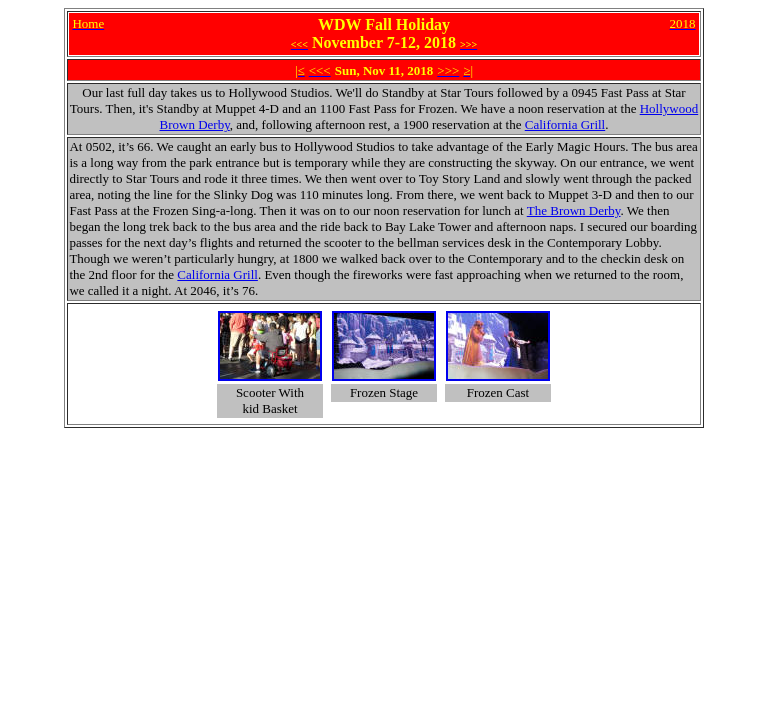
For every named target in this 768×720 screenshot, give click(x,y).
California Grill (565, 124)
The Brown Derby (574, 210)
